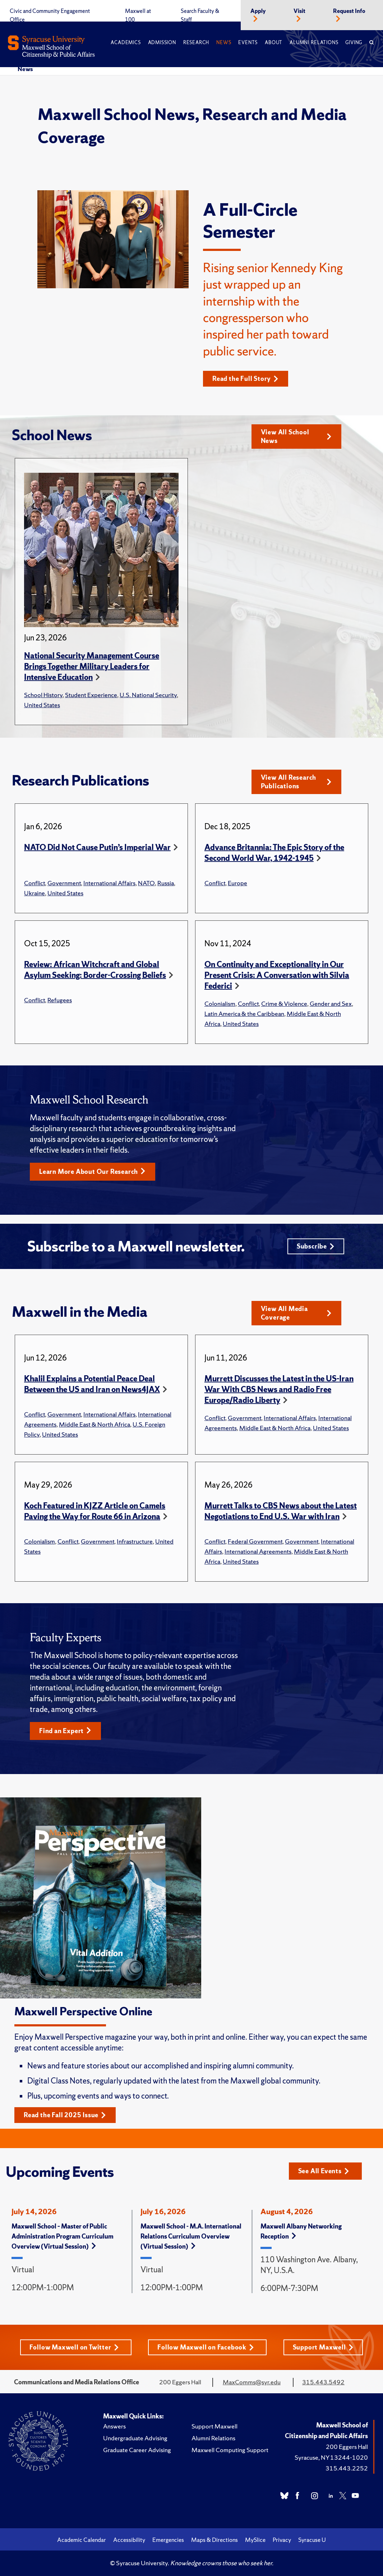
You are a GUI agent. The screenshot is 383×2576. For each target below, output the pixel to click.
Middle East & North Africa (94, 1424)
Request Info (349, 11)
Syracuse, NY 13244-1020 (331, 2457)
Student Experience (91, 695)
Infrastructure (135, 1541)
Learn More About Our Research (92, 1171)
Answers (114, 2426)
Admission (162, 42)
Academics (125, 42)
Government (64, 883)
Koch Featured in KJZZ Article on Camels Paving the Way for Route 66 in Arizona (94, 1511)
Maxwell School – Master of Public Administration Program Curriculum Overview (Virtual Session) (62, 2236)
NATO (146, 883)
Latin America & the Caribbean (244, 1013)
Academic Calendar (81, 2540)
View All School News (296, 436)
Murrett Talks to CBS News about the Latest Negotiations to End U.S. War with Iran (280, 1511)
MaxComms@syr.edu (252, 2382)
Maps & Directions (214, 2540)
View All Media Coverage (296, 1313)
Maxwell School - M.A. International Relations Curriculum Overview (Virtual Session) (190, 2236)
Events (248, 42)
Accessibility (129, 2540)
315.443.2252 (347, 2468)
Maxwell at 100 (138, 15)
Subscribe (315, 1246)
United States (42, 705)
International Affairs (109, 883)
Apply (258, 11)
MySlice (255, 2540)
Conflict (34, 883)
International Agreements (258, 1551)
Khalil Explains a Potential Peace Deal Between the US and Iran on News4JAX (92, 1384)
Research (196, 42)
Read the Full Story (245, 378)
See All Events (323, 2171)
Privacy (282, 2540)
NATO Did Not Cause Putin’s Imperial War (97, 847)
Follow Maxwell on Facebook (205, 2347)
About (273, 42)
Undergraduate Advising (135, 2438)
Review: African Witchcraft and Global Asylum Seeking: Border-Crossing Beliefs (95, 969)
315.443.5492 (323, 2382)
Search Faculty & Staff (200, 15)
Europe (237, 883)
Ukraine (34, 893)
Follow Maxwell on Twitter (74, 2347)
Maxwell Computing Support (229, 2450)
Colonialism (219, 1003)
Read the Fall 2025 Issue (65, 2115)
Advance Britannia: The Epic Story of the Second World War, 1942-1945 (274, 852)
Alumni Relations (314, 42)
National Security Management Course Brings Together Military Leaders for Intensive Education (91, 666)
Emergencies (168, 2540)
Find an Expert (65, 1731)
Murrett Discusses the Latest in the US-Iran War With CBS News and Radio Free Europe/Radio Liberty (279, 1389)
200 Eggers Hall (347, 2446)
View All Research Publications (296, 781)
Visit (299, 11)
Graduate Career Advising (137, 2450)
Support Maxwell (323, 2347)
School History (43, 695)
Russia (165, 883)
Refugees (59, 1000)
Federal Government (255, 1541)
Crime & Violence (284, 1003)
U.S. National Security (148, 695)
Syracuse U (312, 2540)
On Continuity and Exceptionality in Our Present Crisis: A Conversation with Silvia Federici (276, 975)
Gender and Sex (331, 1003)
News (223, 42)
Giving (353, 42)
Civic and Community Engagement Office (50, 15)
